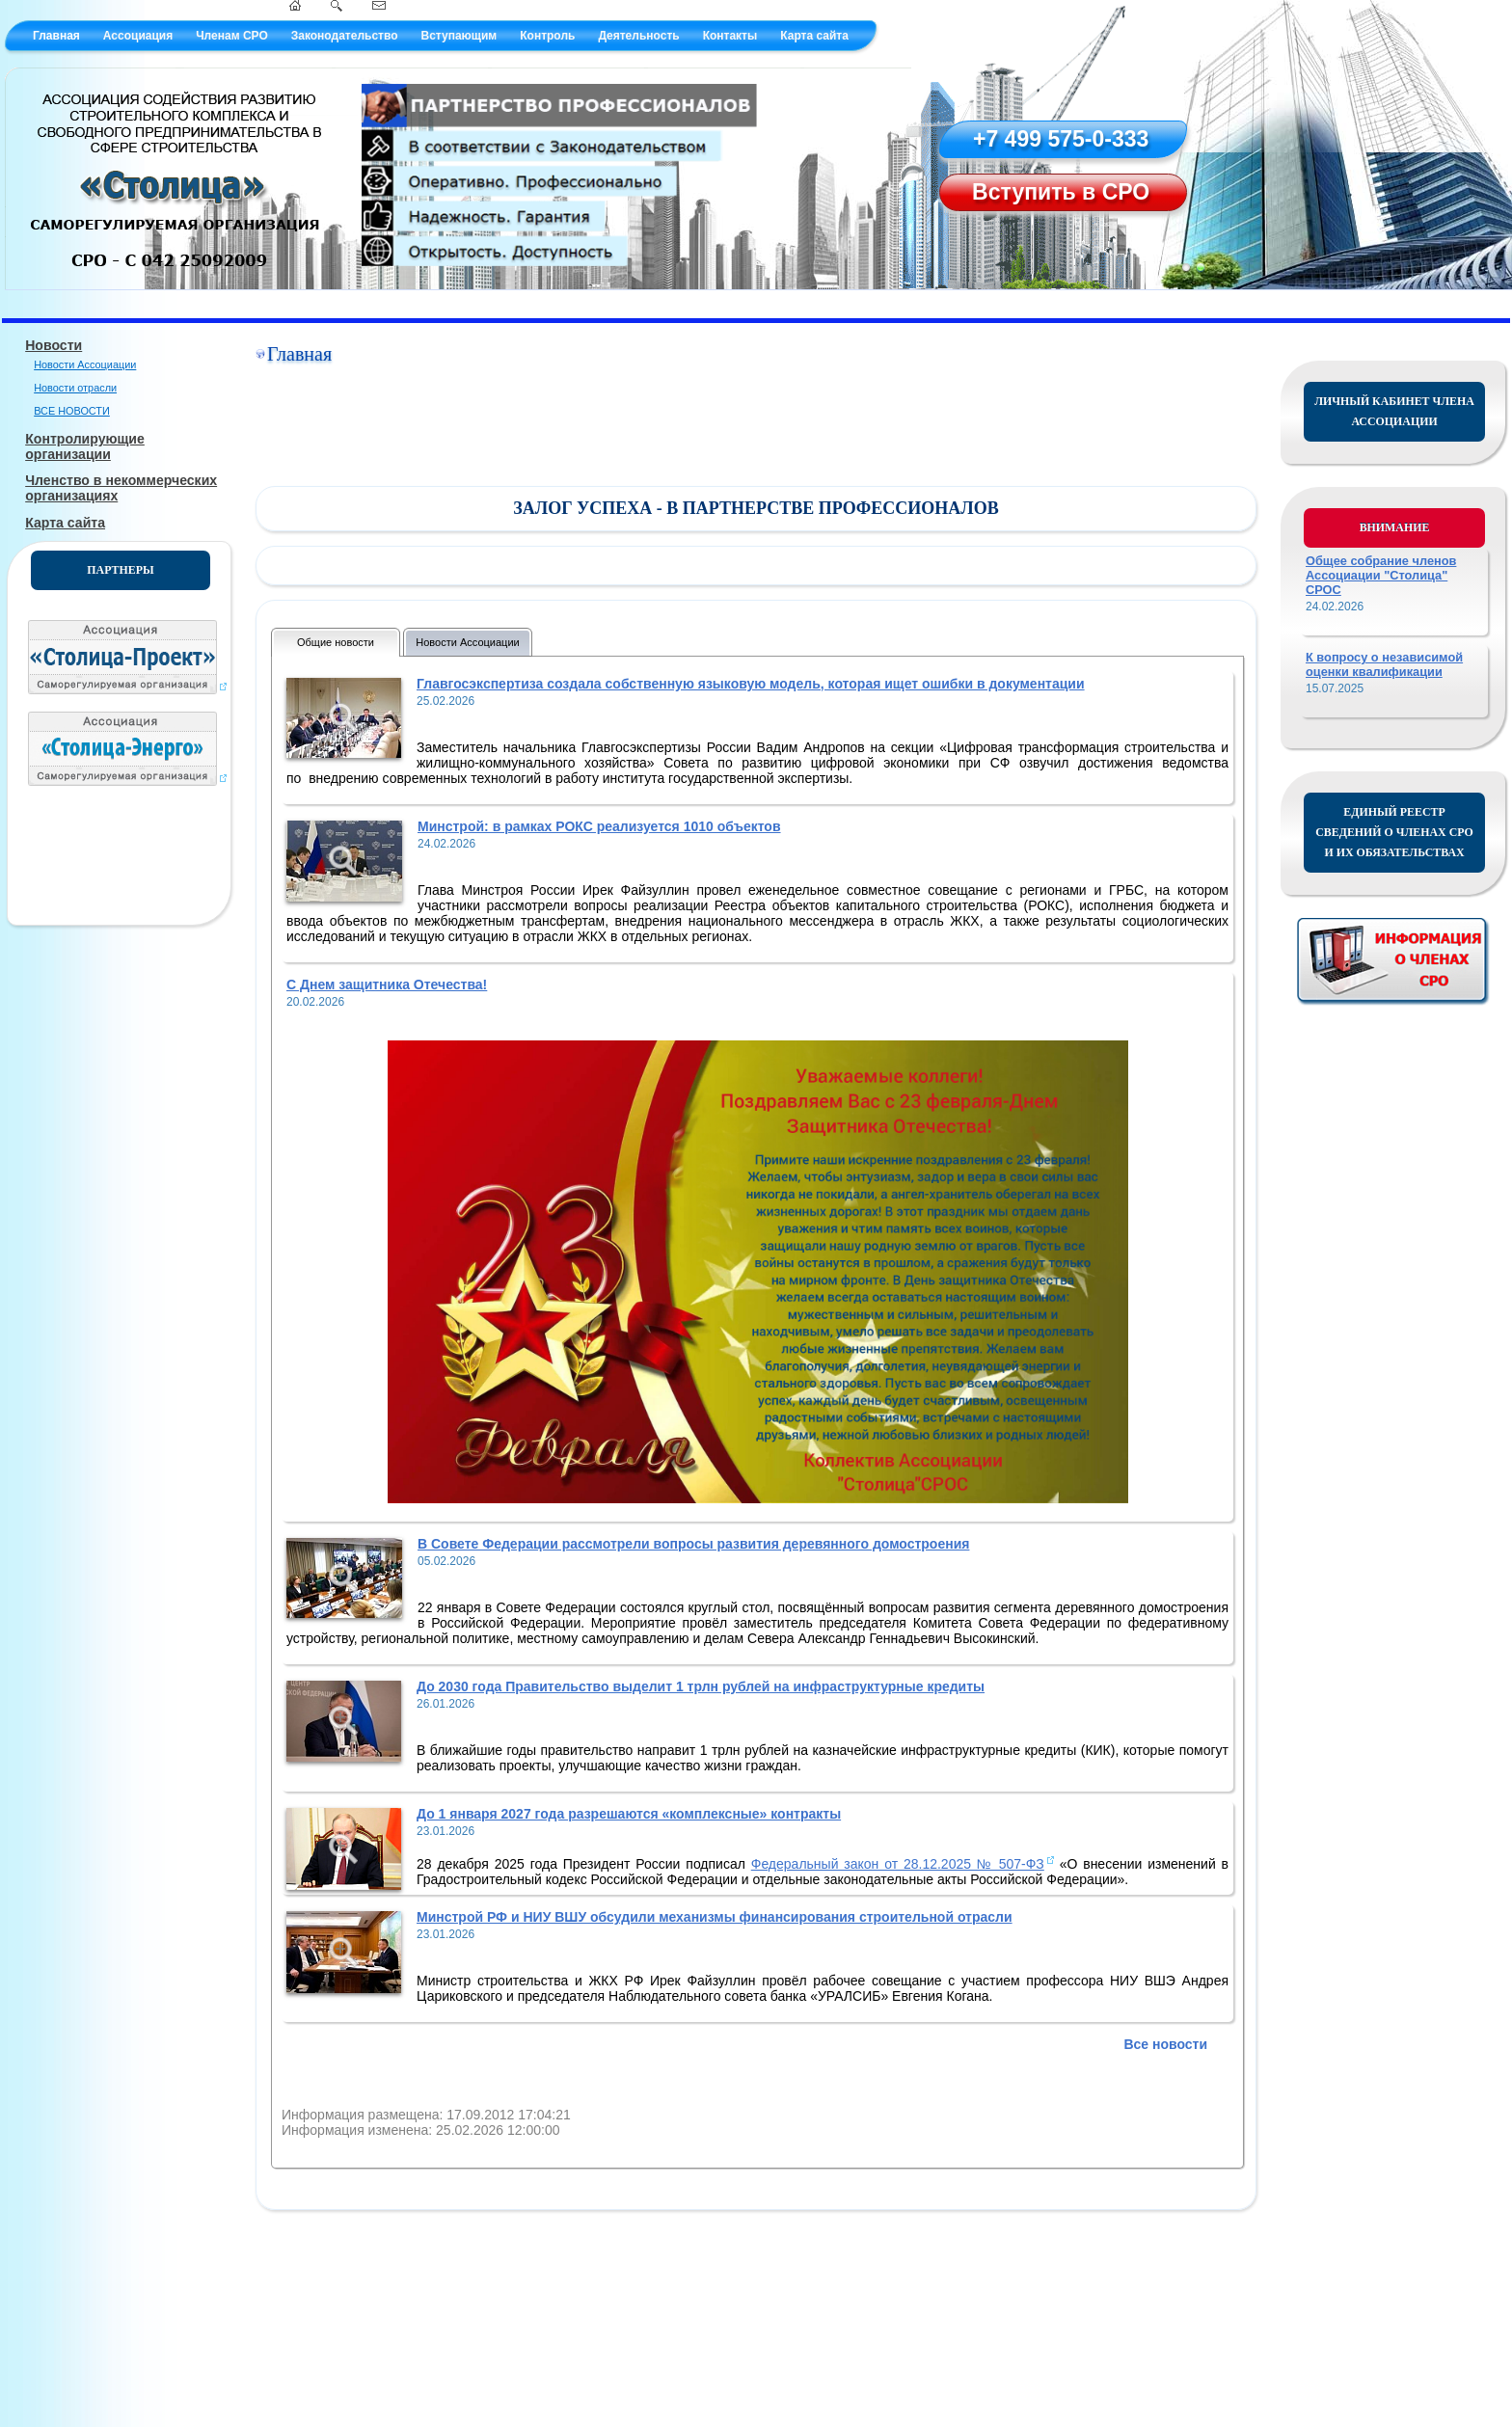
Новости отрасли (75, 387)
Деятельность (638, 35)
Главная (56, 35)
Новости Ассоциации (85, 364)
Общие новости (335, 642)
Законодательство (344, 35)
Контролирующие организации (85, 446)
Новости (53, 345)
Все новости (1165, 2044)
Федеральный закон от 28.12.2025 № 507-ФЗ (897, 1864)
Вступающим (458, 35)
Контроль (547, 35)
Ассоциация (138, 35)
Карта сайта (814, 35)
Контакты (730, 35)
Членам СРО (232, 35)
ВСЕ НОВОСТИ (72, 411)
